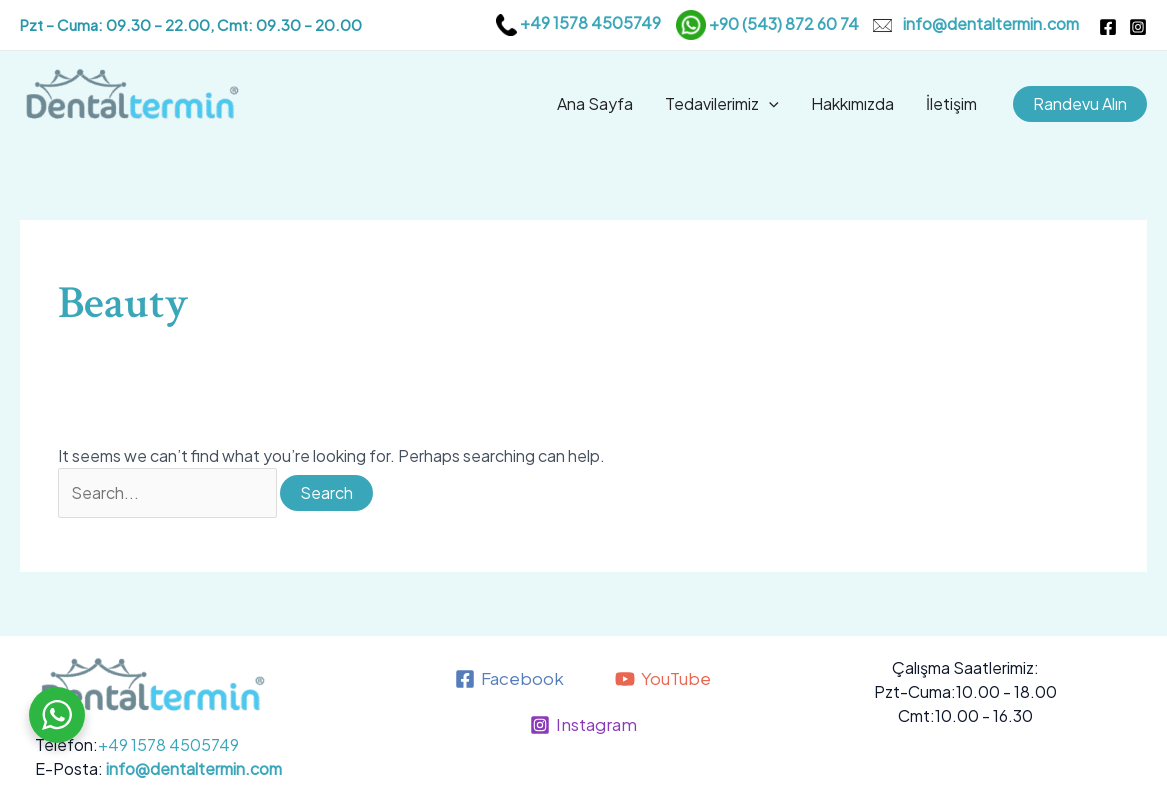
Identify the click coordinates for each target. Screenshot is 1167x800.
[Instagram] (1138, 27)
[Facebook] (1108, 27)
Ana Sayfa (595, 103)
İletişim (951, 103)
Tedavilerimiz (722, 104)
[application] (769, 104)
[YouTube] (663, 679)
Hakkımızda (852, 103)
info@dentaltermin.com (991, 22)
